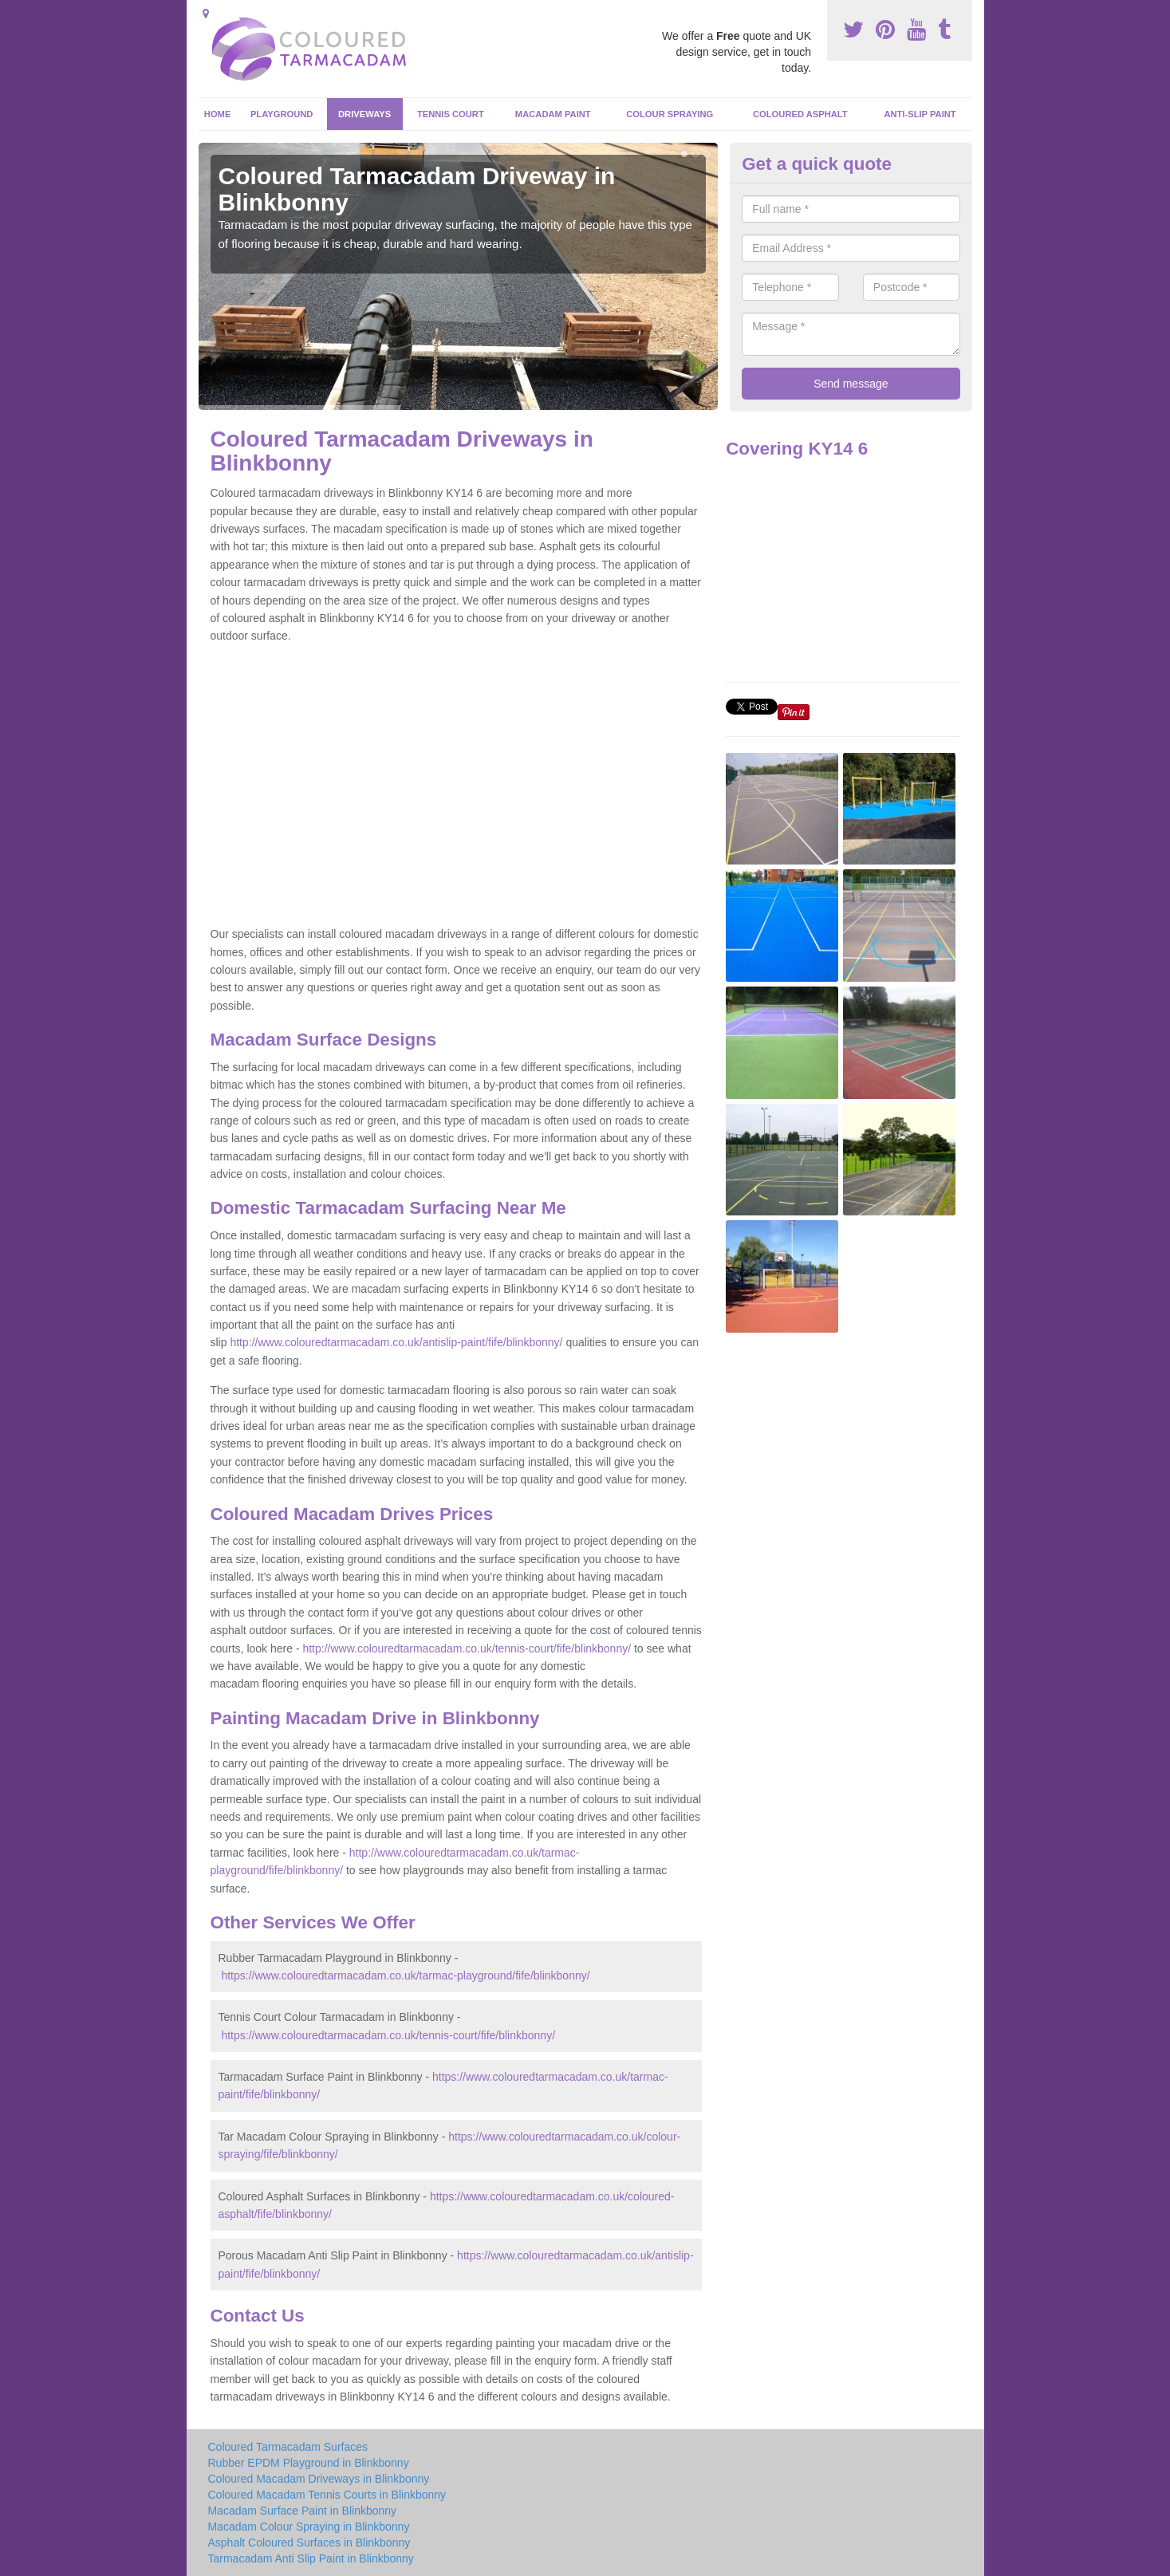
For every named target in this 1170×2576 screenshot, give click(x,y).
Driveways (364, 114)
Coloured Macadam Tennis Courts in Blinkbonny (327, 2494)
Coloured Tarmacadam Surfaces (288, 2446)
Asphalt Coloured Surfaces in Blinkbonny (309, 2542)
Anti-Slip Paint (919, 114)
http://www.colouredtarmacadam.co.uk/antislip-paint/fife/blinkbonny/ (396, 1342)
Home (217, 114)
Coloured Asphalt (800, 114)
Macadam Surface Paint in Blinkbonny (302, 2510)
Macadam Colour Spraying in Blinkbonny (309, 2526)
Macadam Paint (553, 114)
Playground (281, 114)
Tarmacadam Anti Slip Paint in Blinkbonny (311, 2558)
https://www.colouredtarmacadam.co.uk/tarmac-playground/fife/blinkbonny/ (405, 1975)
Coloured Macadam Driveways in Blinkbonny (319, 2478)
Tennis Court (450, 114)
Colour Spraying (669, 114)
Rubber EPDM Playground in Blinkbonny (308, 2462)
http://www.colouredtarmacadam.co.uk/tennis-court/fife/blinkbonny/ (466, 1648)
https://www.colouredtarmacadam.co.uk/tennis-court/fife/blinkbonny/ (388, 2035)
